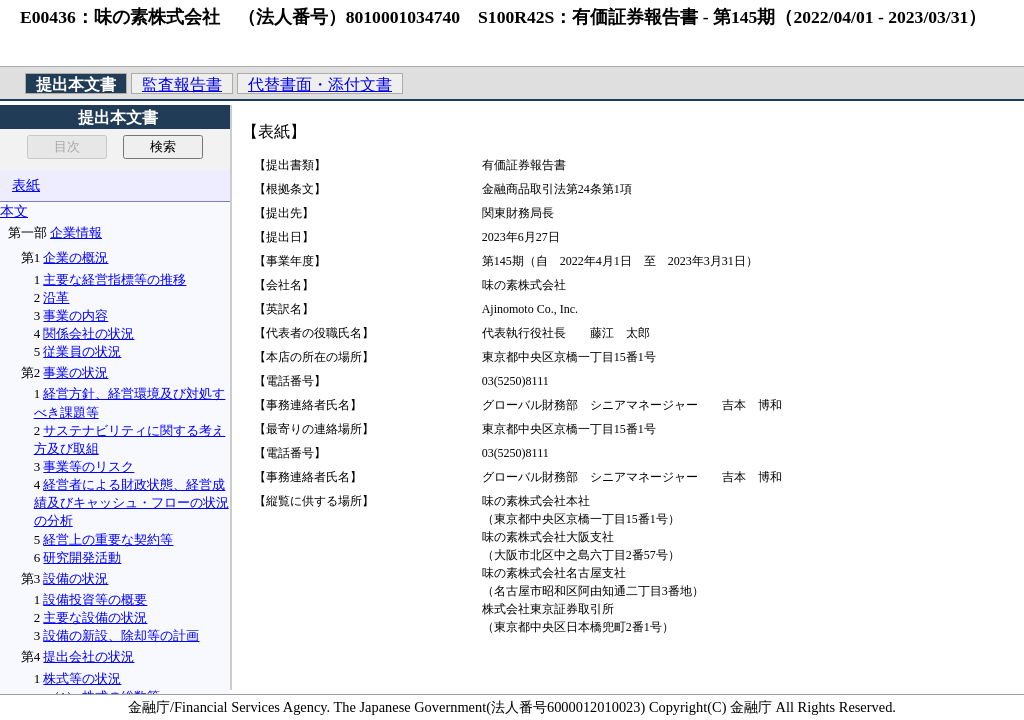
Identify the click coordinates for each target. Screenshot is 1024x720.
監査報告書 (182, 84)
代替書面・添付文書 (320, 84)
